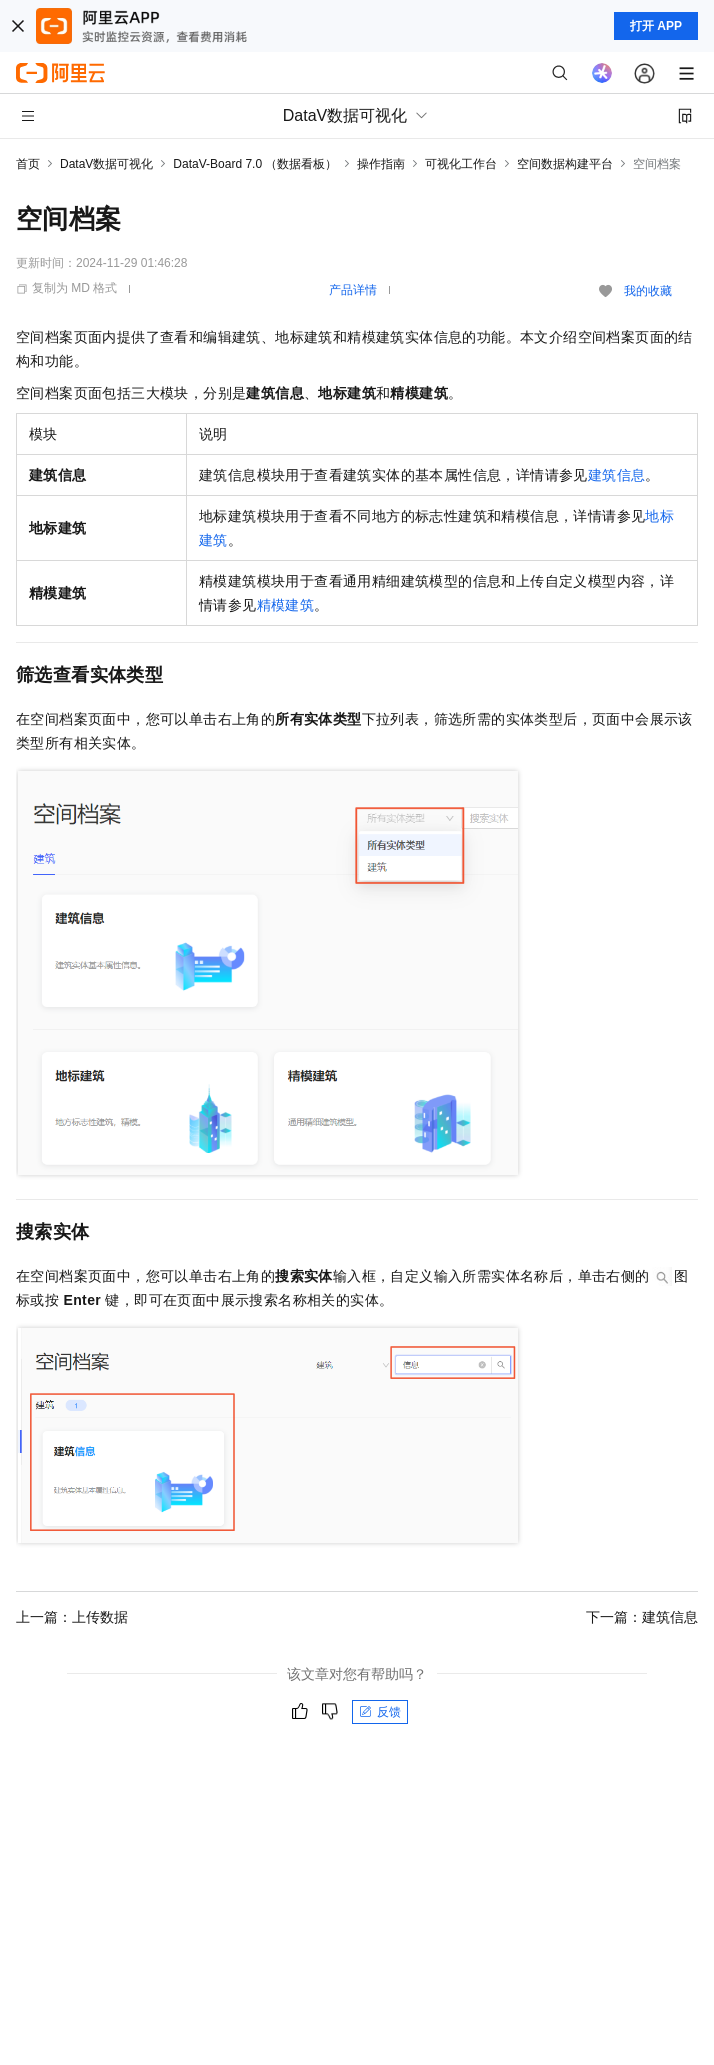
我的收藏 (648, 291)
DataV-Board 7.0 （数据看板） (255, 164)
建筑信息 (617, 475)
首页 (28, 164)
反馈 (380, 1712)
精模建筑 (286, 605)
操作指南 (381, 164)
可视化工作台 (461, 164)
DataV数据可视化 (106, 164)
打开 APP (656, 26)
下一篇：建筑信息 (642, 1617)
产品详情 (353, 290)
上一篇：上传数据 (72, 1617)
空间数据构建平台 (565, 164)
